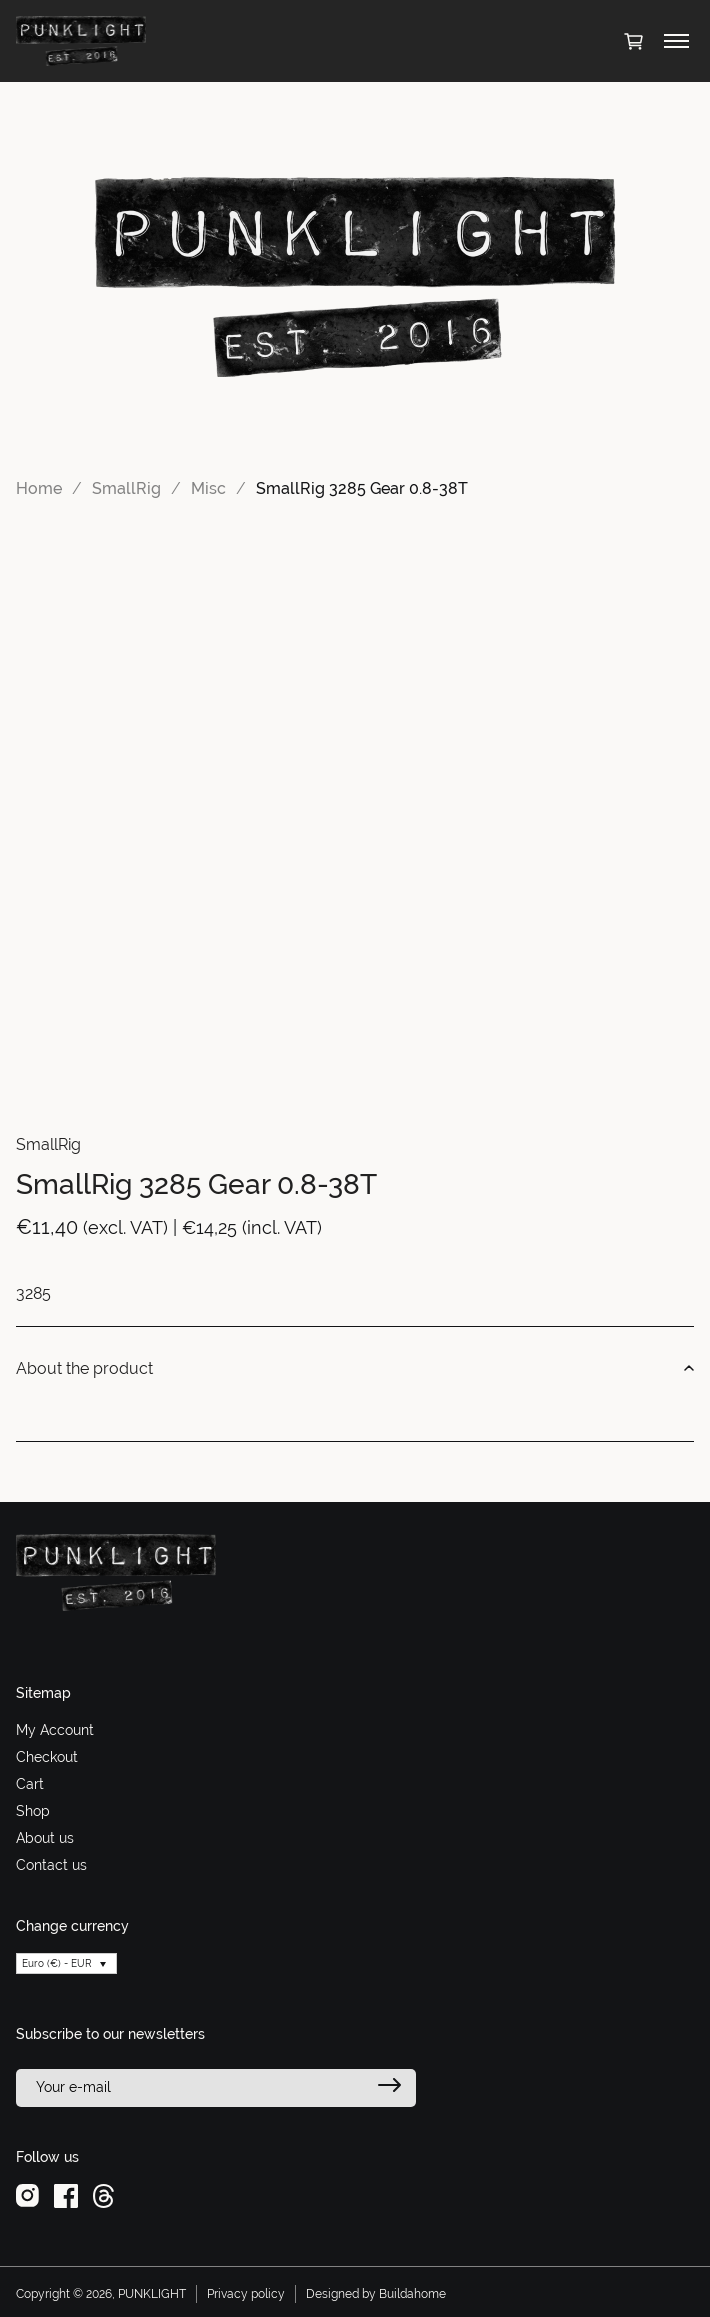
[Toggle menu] (676, 41)
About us (45, 1838)
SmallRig (126, 488)
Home (39, 488)
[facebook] (66, 2195)
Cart (30, 1784)
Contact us (51, 1865)
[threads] (103, 2195)
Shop (33, 1811)
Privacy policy (246, 2294)
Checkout (47, 1757)
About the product (355, 1369)
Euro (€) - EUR (57, 1963)
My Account (55, 1730)
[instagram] (27, 2195)
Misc (208, 488)
